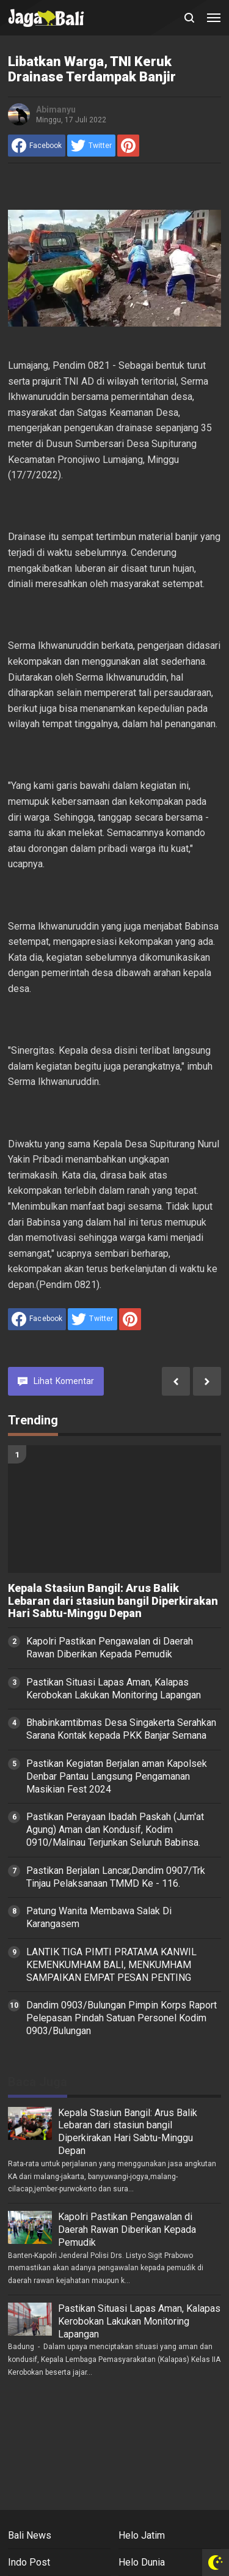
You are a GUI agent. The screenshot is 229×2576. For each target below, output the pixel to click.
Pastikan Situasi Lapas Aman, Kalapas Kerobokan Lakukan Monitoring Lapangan (113, 1688)
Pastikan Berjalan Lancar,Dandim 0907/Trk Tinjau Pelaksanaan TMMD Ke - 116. (115, 1877)
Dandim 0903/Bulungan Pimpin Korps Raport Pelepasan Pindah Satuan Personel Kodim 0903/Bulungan (121, 2018)
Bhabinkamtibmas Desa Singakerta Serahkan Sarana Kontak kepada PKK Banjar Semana (121, 1729)
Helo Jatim (141, 2535)
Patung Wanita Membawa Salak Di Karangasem (99, 1917)
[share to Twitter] (91, 146)
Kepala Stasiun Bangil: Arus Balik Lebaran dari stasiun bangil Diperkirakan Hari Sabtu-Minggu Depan (113, 1601)
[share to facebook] (36, 146)
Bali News (29, 2535)
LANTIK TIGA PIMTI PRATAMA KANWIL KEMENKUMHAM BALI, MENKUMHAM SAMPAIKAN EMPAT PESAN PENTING (111, 1964)
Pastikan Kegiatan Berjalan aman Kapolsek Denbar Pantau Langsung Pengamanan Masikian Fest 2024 (116, 1776)
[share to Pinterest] (128, 146)
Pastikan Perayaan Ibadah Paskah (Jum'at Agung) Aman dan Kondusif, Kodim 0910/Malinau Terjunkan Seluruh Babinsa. (115, 1829)
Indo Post (29, 2562)
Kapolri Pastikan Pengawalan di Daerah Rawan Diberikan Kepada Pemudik (109, 1647)
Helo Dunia (141, 2562)
